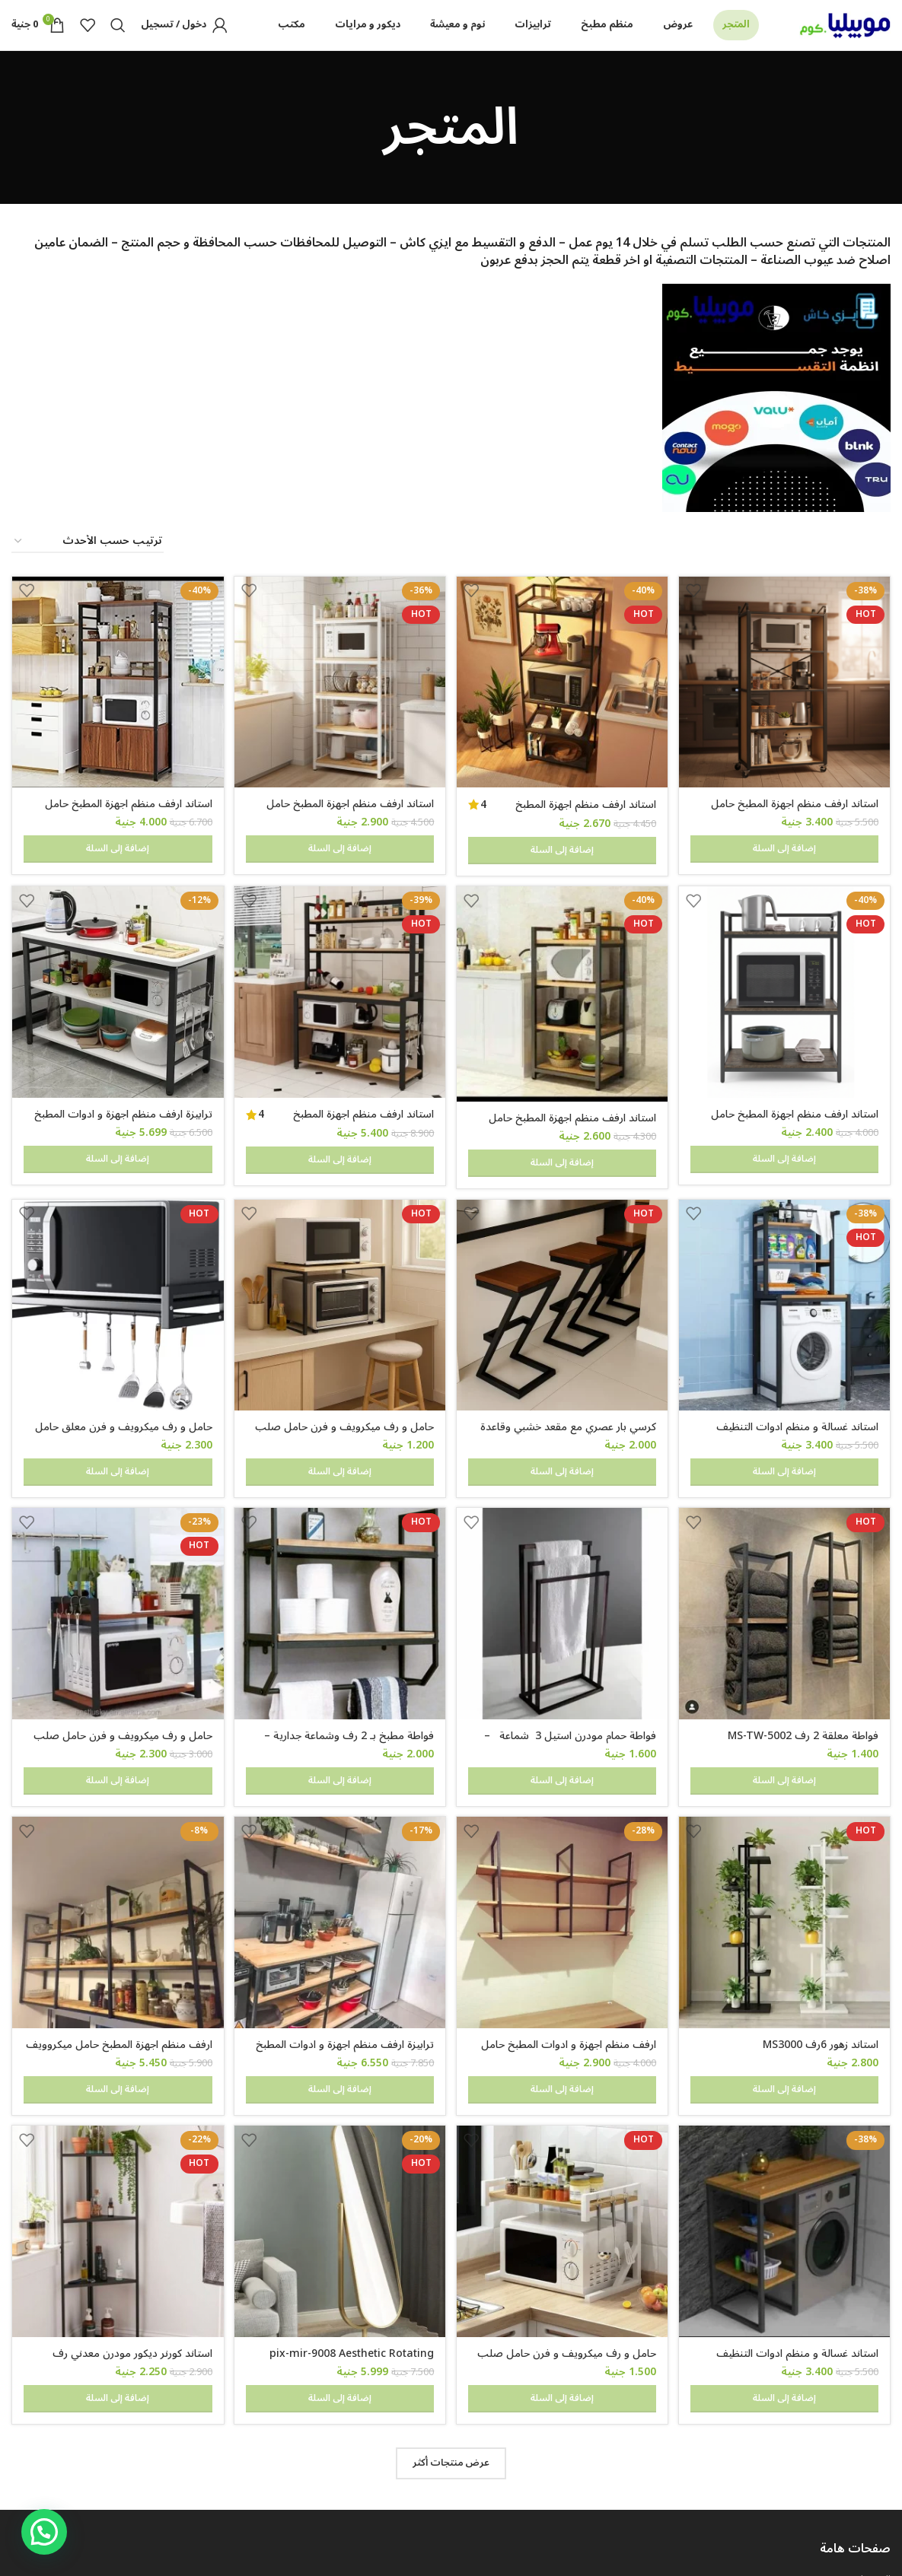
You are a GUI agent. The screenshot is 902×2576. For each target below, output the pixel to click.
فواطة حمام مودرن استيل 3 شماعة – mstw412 (569, 1671)
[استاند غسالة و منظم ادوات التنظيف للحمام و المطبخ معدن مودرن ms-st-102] (786, 2098)
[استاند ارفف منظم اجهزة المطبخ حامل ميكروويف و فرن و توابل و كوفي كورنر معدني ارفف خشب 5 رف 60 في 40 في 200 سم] (786, 709)
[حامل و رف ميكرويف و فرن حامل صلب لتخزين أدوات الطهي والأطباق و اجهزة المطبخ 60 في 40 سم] (339, 1268)
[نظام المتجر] (87, 571)
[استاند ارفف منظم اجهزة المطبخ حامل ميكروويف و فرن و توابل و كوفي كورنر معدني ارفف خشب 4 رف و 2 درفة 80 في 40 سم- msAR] (115, 709)
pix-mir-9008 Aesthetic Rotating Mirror (349, 2225)
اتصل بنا (873, 2490)
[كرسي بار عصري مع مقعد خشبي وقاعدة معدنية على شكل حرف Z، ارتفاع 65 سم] (563, 1268)
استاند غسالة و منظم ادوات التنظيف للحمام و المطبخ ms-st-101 (797, 1395)
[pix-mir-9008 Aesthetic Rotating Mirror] (339, 2098)
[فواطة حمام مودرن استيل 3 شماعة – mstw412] (563, 1544)
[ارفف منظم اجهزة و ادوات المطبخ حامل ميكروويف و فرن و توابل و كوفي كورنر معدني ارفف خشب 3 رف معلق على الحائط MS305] (563, 1821)
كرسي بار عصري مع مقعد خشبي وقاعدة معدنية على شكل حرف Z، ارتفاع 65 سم (566, 1395)
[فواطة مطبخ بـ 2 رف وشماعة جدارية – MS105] (339, 1544)
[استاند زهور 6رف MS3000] (786, 1821)
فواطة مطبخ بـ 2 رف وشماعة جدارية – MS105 (347, 1671)
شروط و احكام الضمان (844, 2437)
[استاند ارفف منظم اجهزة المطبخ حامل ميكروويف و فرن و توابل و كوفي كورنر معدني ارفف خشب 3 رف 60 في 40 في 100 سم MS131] (786, 986)
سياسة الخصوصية (851, 2463)
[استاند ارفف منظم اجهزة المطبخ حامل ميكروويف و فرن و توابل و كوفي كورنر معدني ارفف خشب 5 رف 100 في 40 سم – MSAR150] (339, 986)
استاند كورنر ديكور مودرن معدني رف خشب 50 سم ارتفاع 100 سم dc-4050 (121, 2225)
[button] (44, 2532)
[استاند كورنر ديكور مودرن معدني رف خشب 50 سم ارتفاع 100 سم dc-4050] (115, 2098)
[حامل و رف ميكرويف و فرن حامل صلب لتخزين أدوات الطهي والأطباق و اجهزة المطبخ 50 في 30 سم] (563, 2098)
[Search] (118, 39)
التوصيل (873, 2411)
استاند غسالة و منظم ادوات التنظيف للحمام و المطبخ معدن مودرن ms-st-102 (786, 2225)
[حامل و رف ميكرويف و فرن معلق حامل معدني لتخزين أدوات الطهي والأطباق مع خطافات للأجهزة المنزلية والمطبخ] (115, 1268)
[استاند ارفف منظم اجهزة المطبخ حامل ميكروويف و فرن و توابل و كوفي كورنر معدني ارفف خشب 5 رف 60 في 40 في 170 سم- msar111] (339, 709)
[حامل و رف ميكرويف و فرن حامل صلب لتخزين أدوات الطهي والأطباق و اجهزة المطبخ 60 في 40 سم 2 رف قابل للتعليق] (115, 1544)
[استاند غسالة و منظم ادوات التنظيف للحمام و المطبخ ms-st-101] (786, 1268)
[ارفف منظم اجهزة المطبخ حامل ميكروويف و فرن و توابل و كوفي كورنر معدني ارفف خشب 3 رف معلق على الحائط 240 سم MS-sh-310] (115, 1821)
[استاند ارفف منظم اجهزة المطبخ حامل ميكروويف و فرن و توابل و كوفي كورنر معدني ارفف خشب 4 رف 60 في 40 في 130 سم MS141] (563, 988)
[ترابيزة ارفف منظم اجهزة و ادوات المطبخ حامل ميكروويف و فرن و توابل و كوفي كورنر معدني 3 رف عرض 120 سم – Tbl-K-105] (115, 986)
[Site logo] (845, 39)
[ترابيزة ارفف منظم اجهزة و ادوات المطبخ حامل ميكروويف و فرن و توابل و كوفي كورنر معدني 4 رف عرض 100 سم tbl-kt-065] (339, 1821)
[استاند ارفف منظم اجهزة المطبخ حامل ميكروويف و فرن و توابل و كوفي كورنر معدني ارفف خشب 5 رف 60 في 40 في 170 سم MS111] (563, 709)
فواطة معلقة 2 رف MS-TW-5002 (803, 1664)
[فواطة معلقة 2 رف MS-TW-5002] (786, 1544)
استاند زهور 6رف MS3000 (820, 1941)
